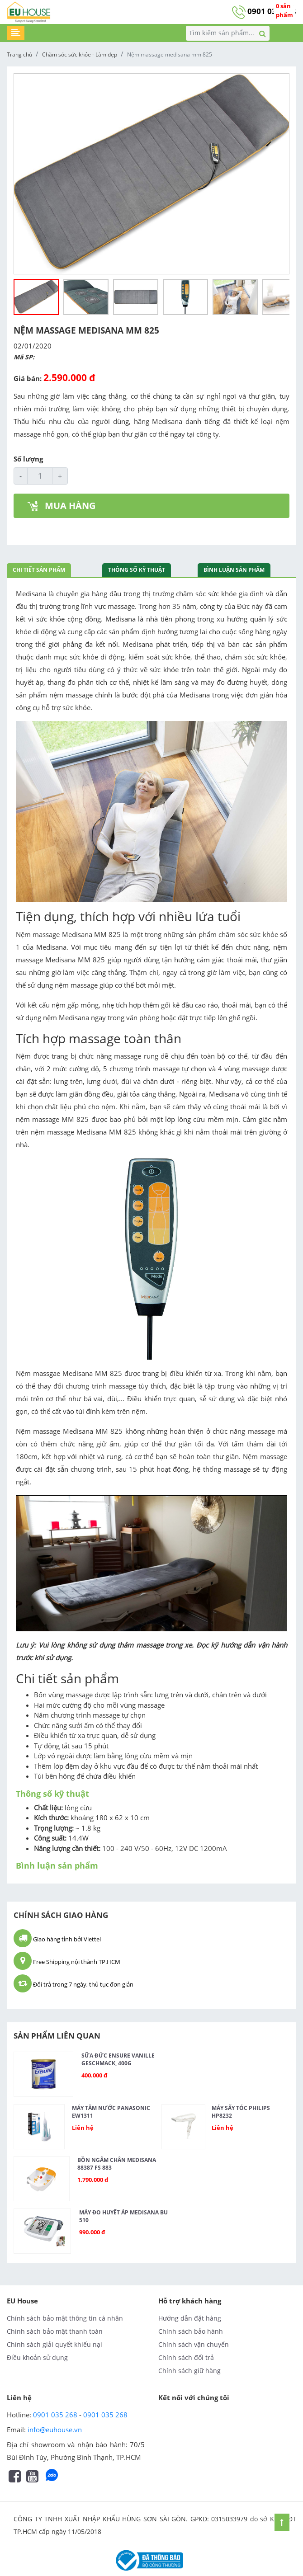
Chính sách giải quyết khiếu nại (54, 2344)
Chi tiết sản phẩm (39, 570)
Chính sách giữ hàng (189, 2370)
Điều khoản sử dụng (37, 2357)
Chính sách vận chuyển (193, 2344)
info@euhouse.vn (55, 2429)
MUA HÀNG (61, 505)
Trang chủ (19, 54)
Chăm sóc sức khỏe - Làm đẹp (79, 54)
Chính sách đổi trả (186, 2357)
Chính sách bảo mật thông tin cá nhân (65, 2318)
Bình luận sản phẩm (234, 570)
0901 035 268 (264, 11)
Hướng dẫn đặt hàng (189, 2318)
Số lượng (28, 458)
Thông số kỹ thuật (136, 570)
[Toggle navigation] (15, 33)
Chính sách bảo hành (190, 2331)
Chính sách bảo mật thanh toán (55, 2331)
